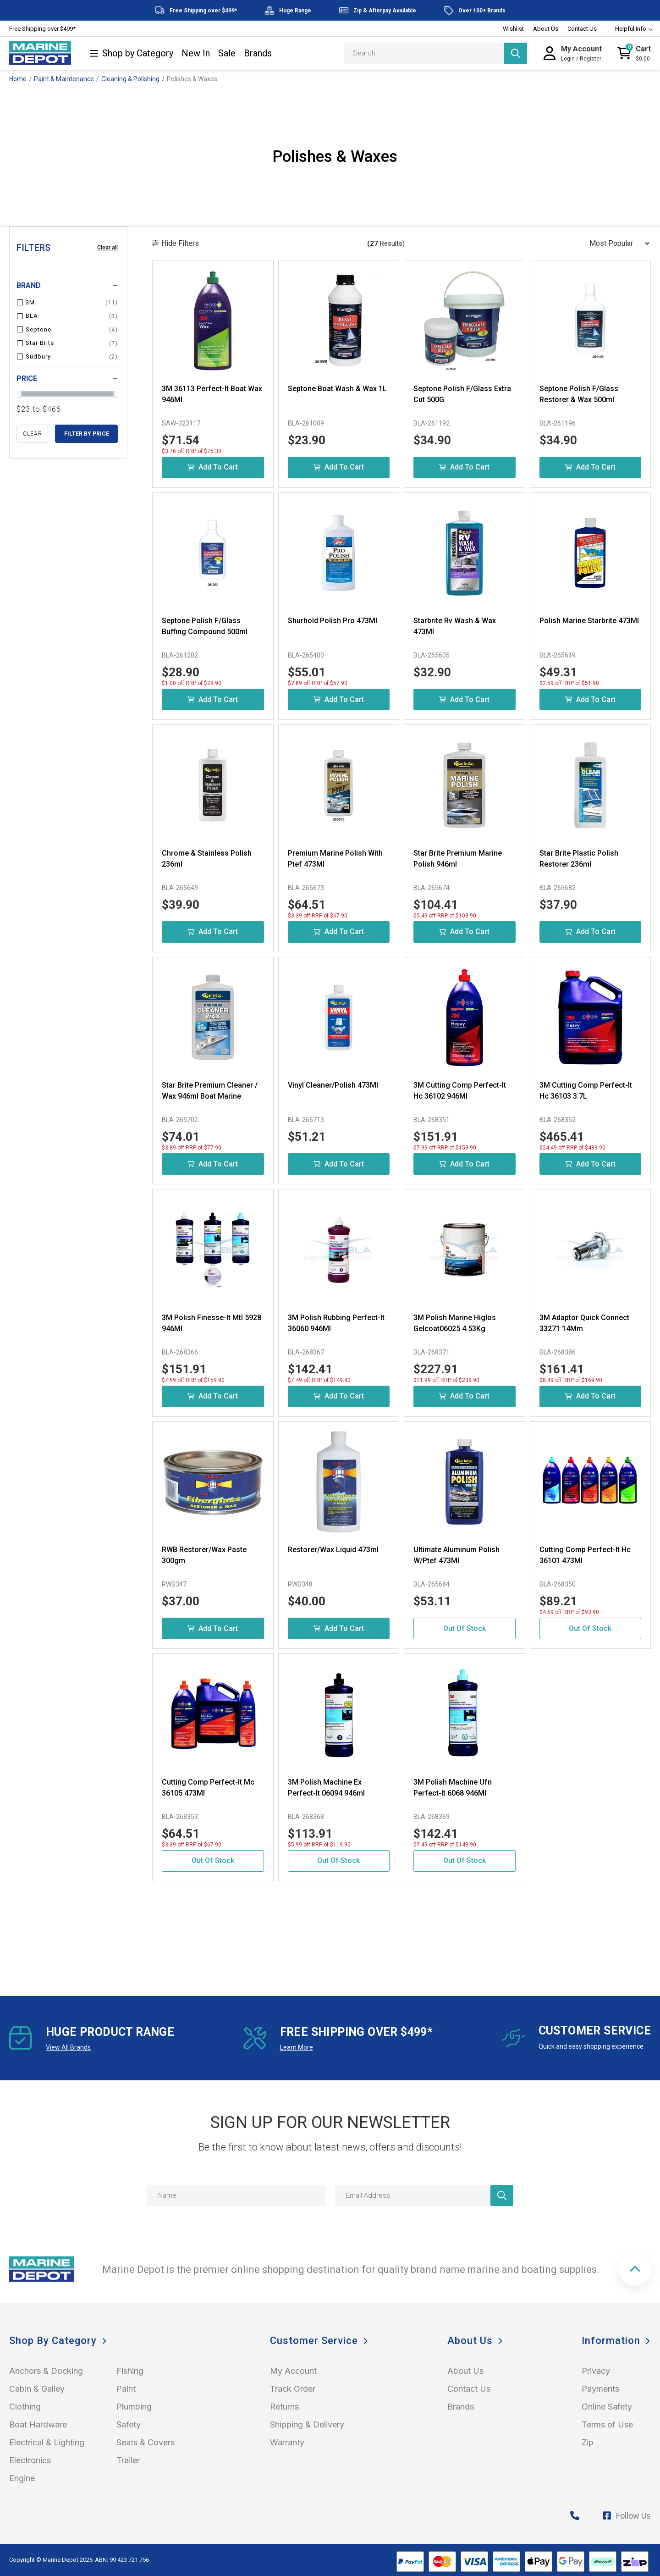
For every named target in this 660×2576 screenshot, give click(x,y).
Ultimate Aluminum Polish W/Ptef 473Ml (456, 1555)
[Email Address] (424, 2195)
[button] (635, 2270)
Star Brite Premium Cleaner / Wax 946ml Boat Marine (210, 1090)
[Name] (236, 2195)
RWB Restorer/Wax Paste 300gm (204, 1555)
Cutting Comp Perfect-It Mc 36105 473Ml (208, 1787)
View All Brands (68, 2047)
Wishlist (513, 28)
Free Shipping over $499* (42, 28)
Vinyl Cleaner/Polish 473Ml (333, 1085)
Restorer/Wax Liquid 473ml (333, 1549)
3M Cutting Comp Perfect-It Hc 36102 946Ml (459, 1090)
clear (32, 434)
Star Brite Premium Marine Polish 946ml (457, 858)
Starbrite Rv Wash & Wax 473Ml (454, 626)
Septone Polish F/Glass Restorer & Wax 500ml (578, 394)
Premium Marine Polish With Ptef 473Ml (335, 858)
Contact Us (582, 28)
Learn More (296, 2047)
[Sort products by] (616, 243)
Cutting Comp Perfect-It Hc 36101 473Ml (585, 1555)
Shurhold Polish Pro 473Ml (332, 620)
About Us (545, 28)
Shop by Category (131, 53)
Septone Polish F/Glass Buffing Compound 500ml (205, 626)
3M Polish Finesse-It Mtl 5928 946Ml (211, 1323)
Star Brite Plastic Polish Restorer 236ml (578, 858)
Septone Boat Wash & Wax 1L (337, 388)
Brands (258, 53)
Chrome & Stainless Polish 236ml (207, 858)
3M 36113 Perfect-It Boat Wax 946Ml (212, 394)
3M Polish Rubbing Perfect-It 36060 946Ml (336, 1323)
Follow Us (626, 2516)
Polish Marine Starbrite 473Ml (589, 620)
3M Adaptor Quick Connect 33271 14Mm (584, 1323)
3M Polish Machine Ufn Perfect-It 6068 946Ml (452, 1787)
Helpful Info (629, 28)
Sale (227, 53)
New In (196, 53)
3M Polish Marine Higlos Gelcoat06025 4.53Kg (454, 1323)
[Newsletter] (501, 2195)
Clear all (107, 247)
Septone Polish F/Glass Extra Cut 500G (462, 394)
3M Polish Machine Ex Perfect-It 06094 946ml (326, 1787)
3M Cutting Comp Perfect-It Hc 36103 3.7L (585, 1090)
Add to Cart (212, 467)
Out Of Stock (464, 1628)
